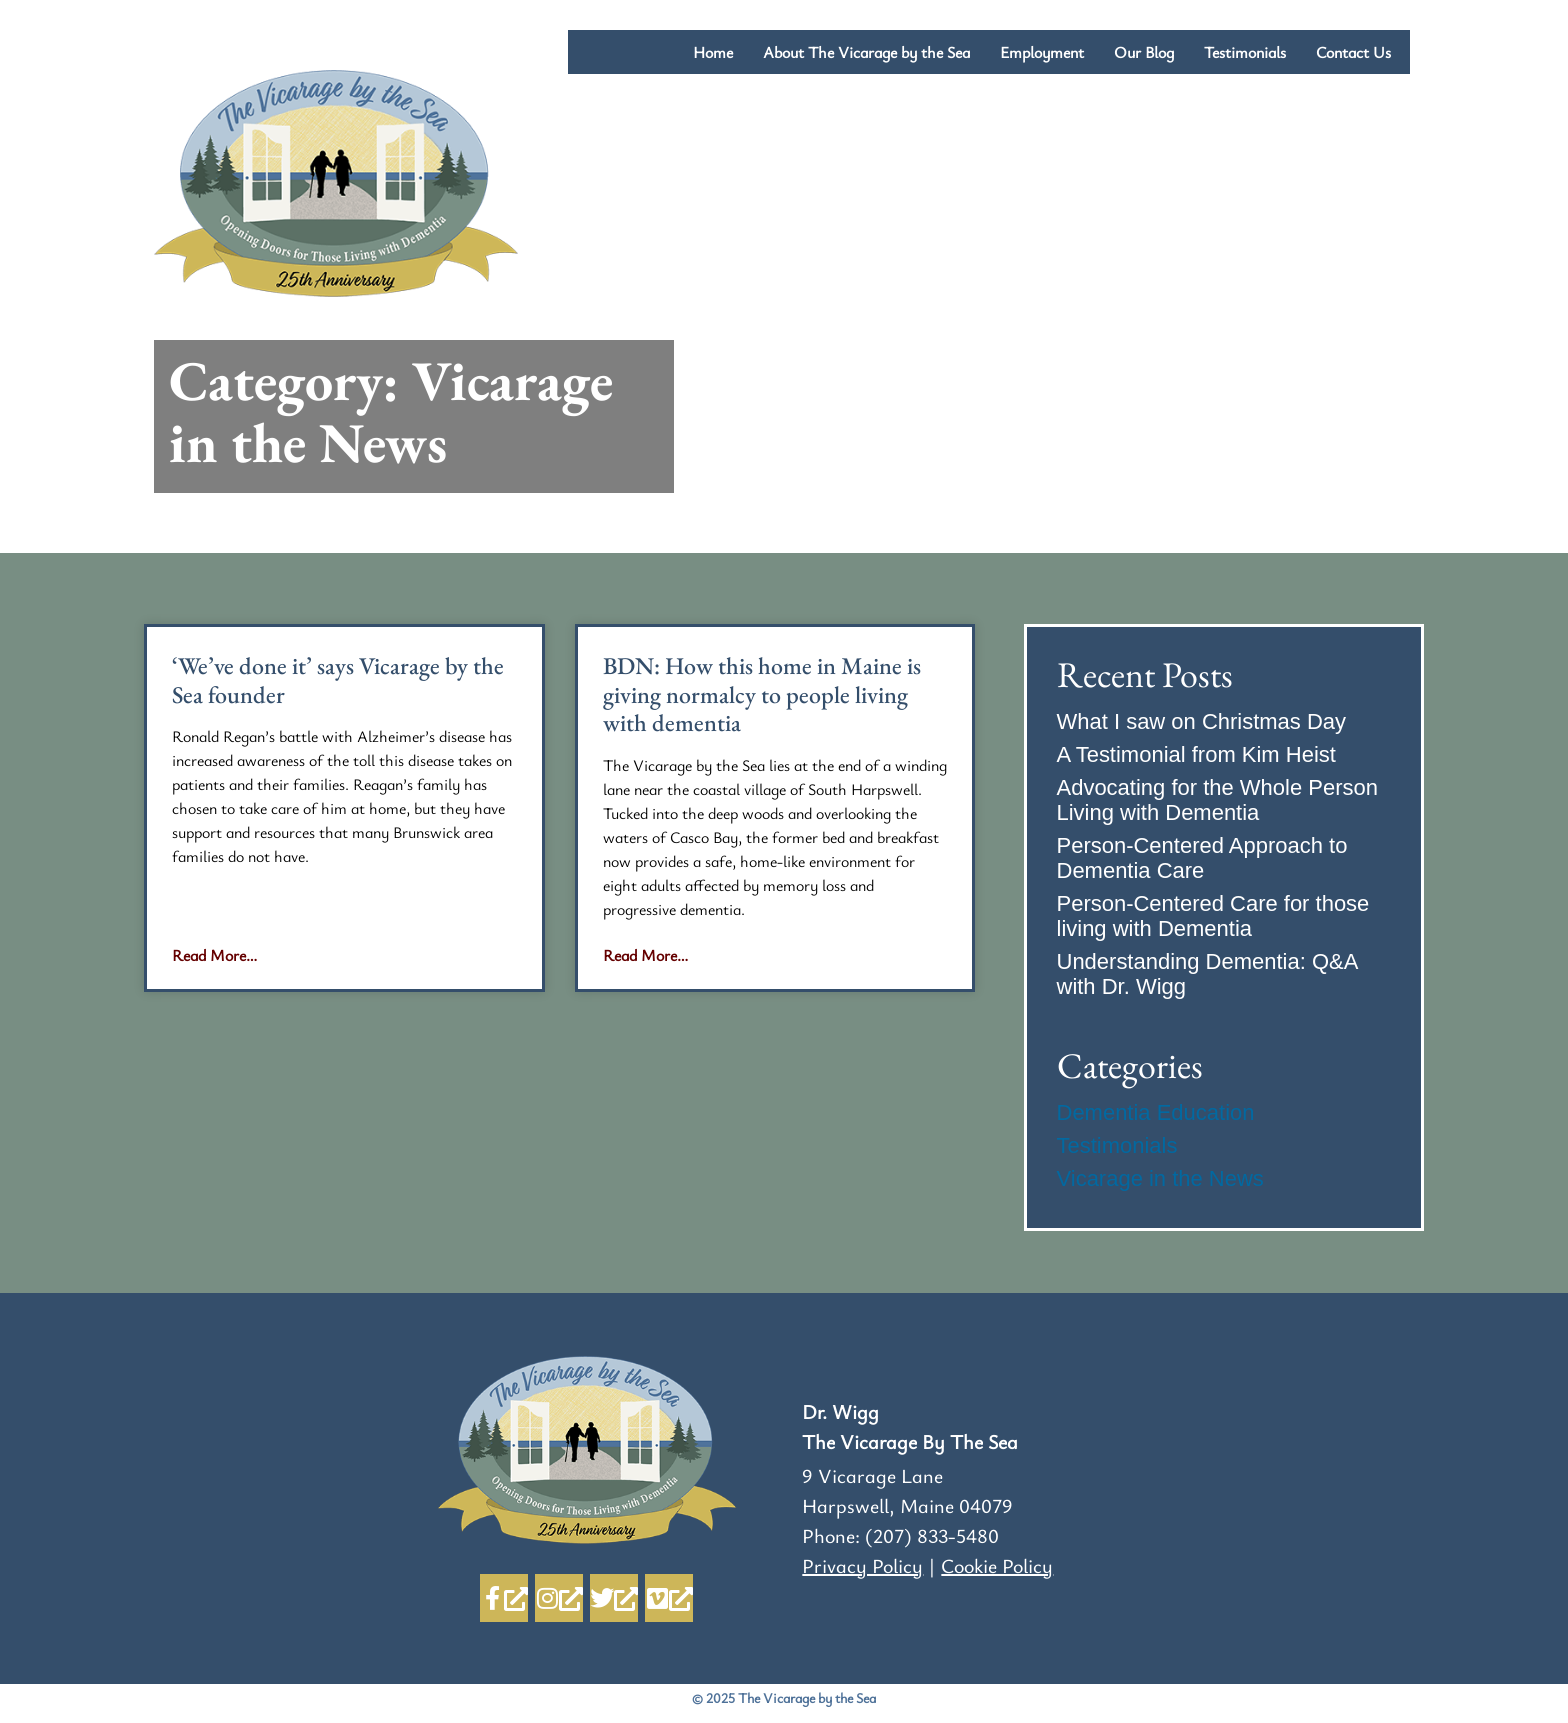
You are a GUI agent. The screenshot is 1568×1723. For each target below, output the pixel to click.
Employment (1042, 52)
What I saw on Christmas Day (1202, 721)
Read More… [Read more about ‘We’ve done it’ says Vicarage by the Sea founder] (214, 955)
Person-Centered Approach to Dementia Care (1202, 858)
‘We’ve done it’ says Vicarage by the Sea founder (338, 680)
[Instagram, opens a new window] (559, 1598)
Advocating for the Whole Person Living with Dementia (1218, 800)
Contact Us (1355, 52)
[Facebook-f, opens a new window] (504, 1598)
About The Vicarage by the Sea (866, 52)
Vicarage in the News (1161, 1178)
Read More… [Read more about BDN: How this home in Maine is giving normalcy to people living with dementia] (645, 955)
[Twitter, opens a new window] (614, 1598)
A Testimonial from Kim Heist (1197, 754)
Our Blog (1144, 52)
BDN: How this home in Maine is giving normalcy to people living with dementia (762, 694)
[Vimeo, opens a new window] (669, 1598)
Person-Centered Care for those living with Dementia (1213, 916)
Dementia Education (1156, 1112)
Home (713, 52)
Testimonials (1245, 52)
